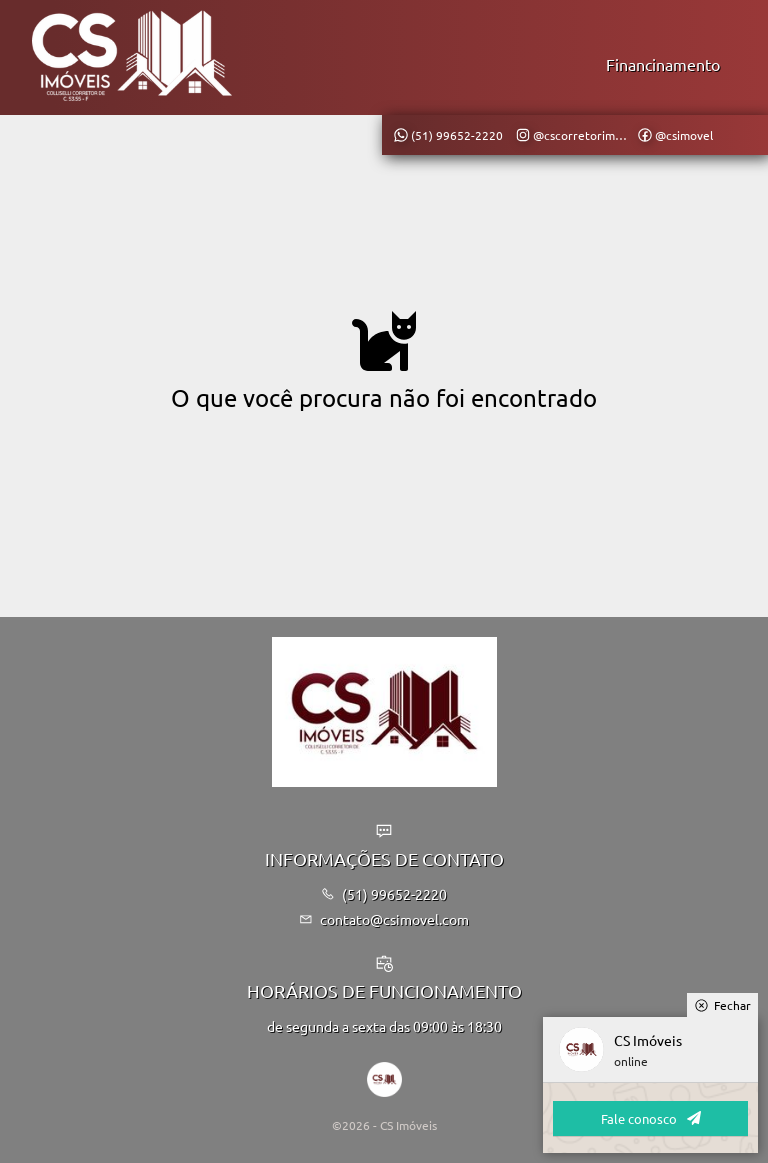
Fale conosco (651, 1118)
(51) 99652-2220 (384, 894)
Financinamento (663, 64)
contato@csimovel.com (384, 919)
